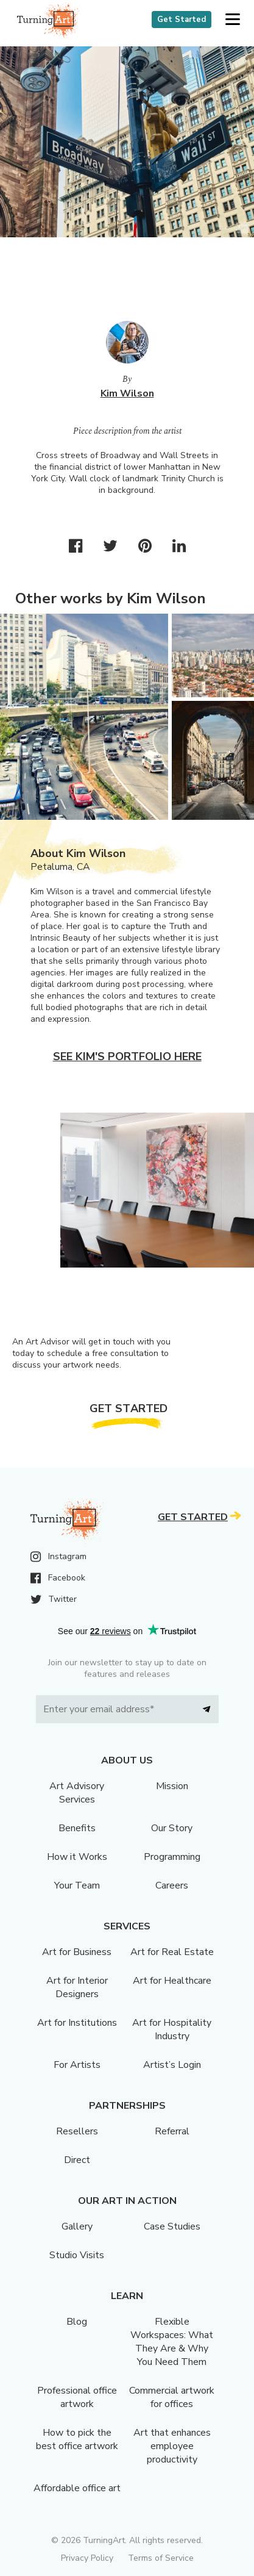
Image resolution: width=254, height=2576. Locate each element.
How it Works (77, 1857)
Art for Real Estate (172, 1952)
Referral (172, 2131)
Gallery (77, 2226)
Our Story (171, 1828)
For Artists (77, 2065)
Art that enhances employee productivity (172, 2446)
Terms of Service (161, 2558)
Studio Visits (76, 2255)
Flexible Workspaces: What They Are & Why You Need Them (171, 2342)
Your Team (77, 1885)
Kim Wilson (127, 393)
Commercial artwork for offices (171, 2397)
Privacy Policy (87, 2558)
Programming (172, 1857)
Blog (76, 2321)
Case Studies (172, 2226)
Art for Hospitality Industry (171, 2029)
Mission (172, 1786)
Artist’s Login (172, 2065)
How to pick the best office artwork (77, 2439)
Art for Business (76, 1952)
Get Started (181, 19)
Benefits (77, 1828)
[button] (232, 19)
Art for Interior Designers (77, 1987)
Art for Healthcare (172, 1980)
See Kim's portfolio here (127, 1056)
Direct (77, 2160)
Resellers (77, 2131)
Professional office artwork (77, 2397)
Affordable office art (77, 2488)
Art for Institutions (77, 2022)
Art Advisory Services (76, 1792)
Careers (171, 1885)
